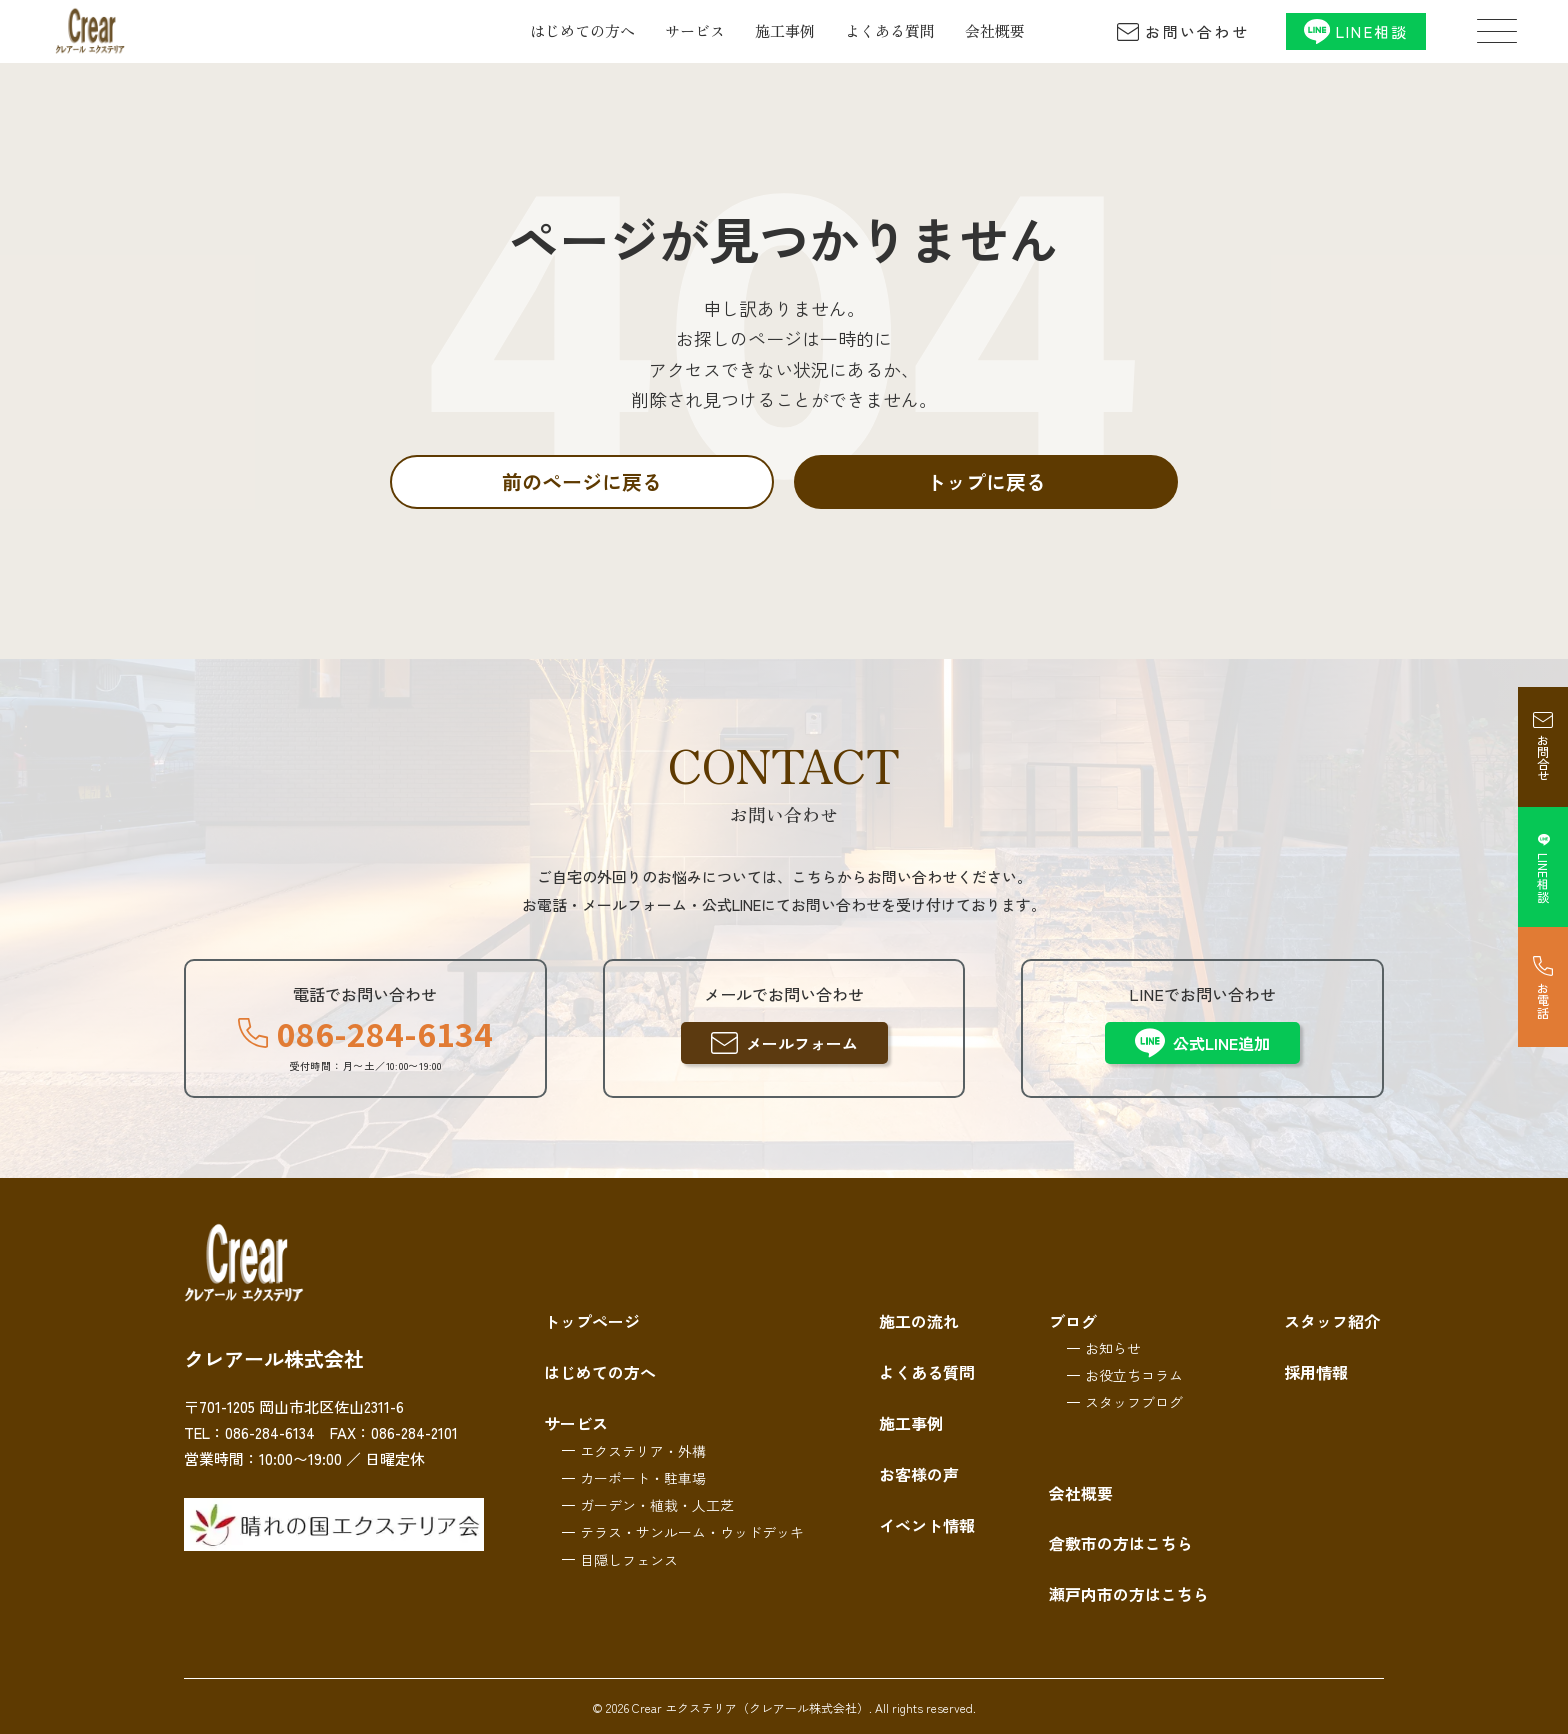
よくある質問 (890, 30)
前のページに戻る (582, 481)
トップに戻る (986, 481)
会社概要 (995, 30)
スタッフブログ (1134, 1402)
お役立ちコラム (1134, 1375)
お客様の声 (919, 1471)
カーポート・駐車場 (643, 1475)
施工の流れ (919, 1321)
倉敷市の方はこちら (1121, 1543)
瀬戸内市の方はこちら (1129, 1593)
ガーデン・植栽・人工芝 (657, 1502)
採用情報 (1316, 1371)
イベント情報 (927, 1521)
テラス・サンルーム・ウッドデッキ (692, 1530)
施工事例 (785, 30)
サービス (695, 30)
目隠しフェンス (629, 1557)
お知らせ (1113, 1348)
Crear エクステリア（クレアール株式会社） (750, 1707)
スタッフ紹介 (1332, 1321)
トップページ (592, 1321)
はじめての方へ (582, 30)
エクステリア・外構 (643, 1448)
